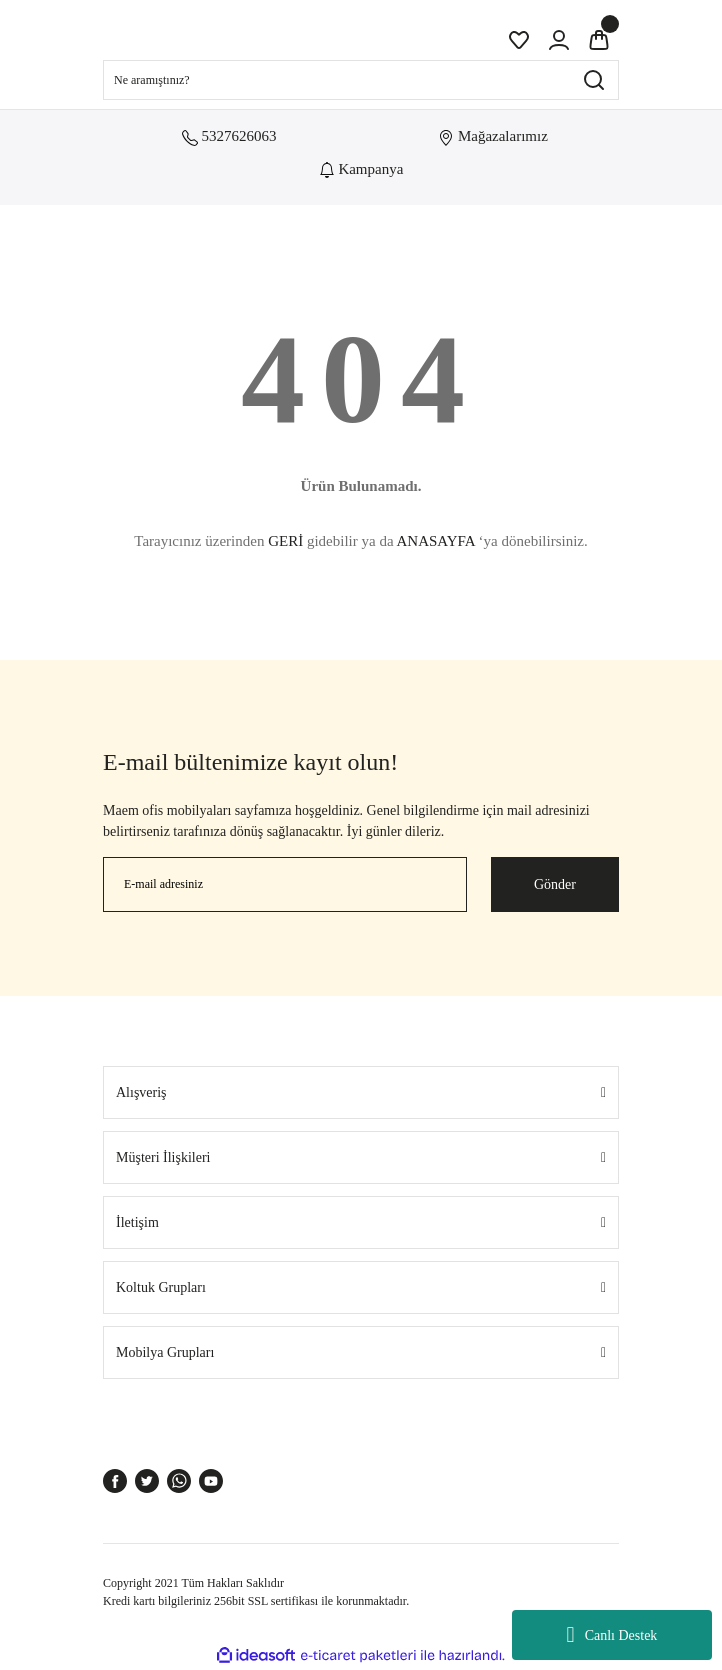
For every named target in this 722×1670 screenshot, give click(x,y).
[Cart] (599, 40)
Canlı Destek (612, 1635)
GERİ (285, 541)
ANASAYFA (435, 541)
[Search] (361, 80)
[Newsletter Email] (285, 884)
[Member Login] (559, 40)
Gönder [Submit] (555, 884)
